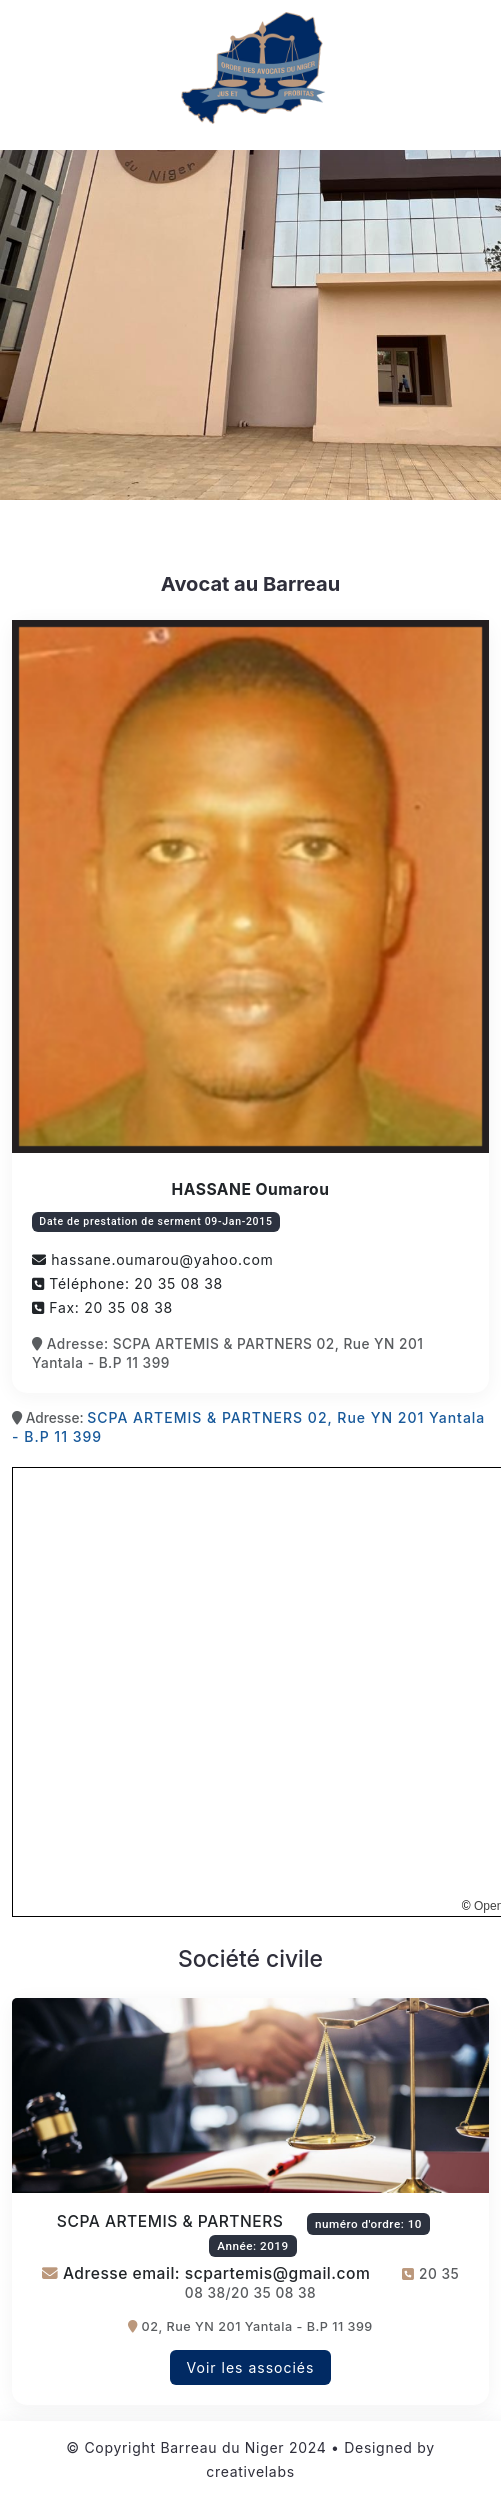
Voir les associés (251, 2367)
